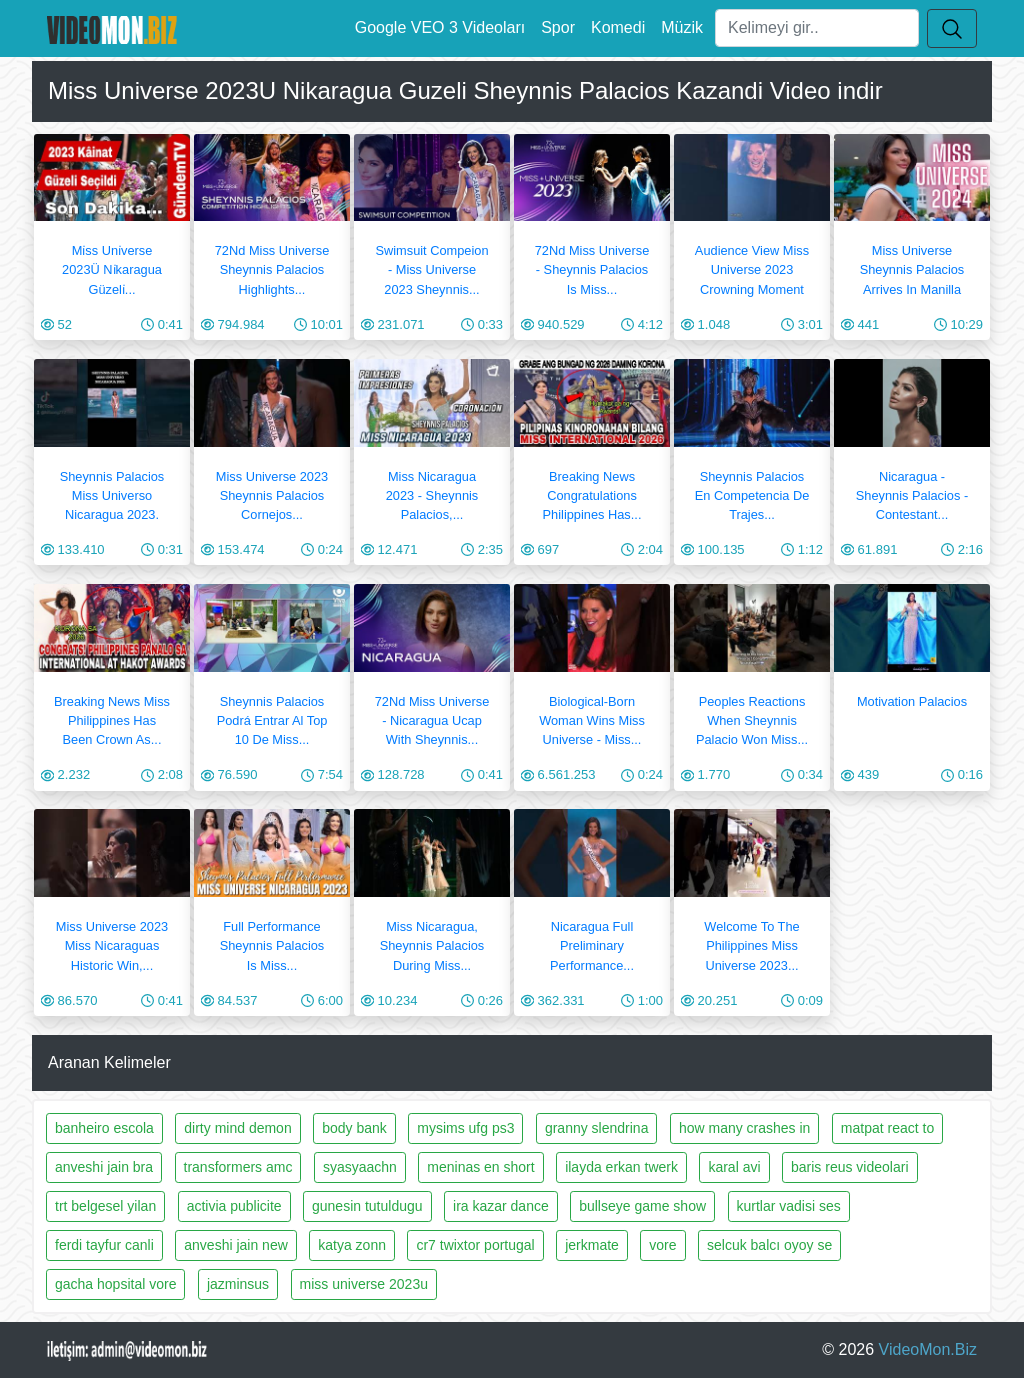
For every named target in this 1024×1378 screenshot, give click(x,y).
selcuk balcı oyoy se (769, 1245)
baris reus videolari (850, 1167)
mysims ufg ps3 (465, 1128)
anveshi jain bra (104, 1167)
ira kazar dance (501, 1206)
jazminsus (238, 1284)
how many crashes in (745, 1128)
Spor (558, 27)
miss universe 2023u (364, 1284)
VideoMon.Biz (928, 1349)
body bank (354, 1128)
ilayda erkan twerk (621, 1167)
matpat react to (887, 1128)
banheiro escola (104, 1128)
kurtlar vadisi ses (789, 1206)
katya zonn (352, 1245)
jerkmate (592, 1245)
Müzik (682, 27)
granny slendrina (597, 1128)
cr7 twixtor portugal (475, 1245)
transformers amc (238, 1167)
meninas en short (480, 1167)
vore (662, 1245)
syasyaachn (360, 1167)
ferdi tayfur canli (104, 1245)
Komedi (618, 27)
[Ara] (817, 28)
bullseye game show (642, 1206)
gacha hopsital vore (115, 1284)
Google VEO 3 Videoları (440, 27)
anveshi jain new (236, 1245)
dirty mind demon (237, 1128)
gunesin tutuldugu (367, 1206)
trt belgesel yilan (105, 1206)
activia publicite (234, 1206)
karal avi (734, 1167)
